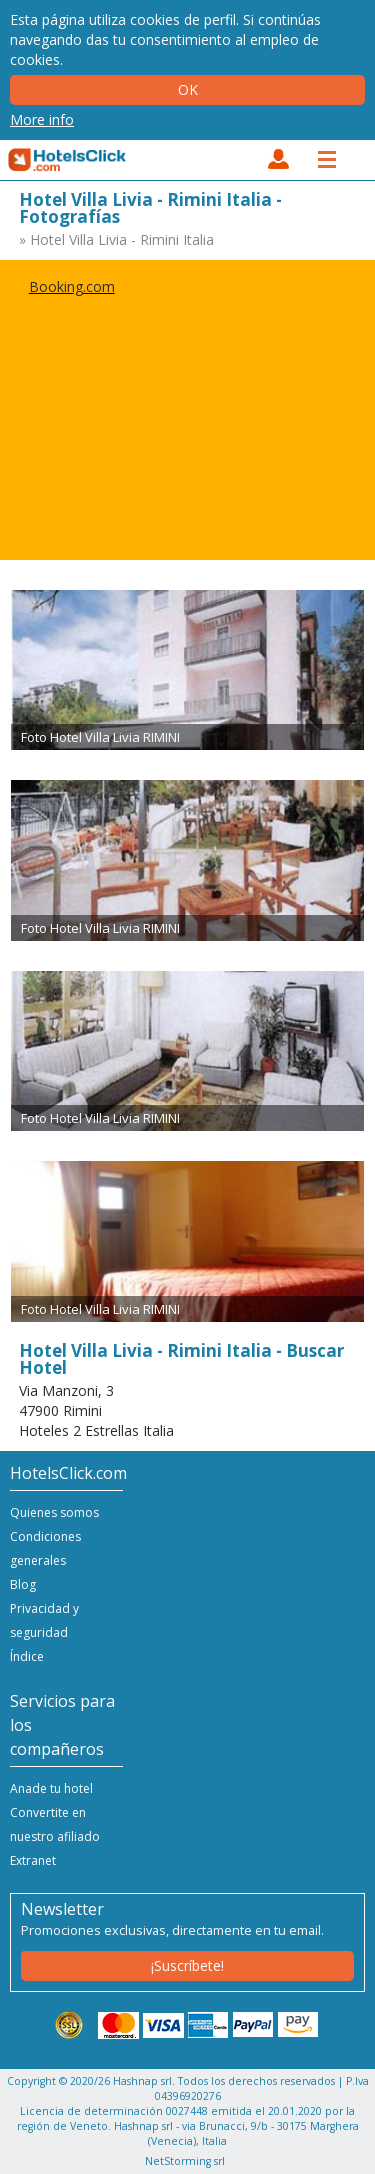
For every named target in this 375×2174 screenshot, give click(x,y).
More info (42, 119)
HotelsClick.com (68, 160)
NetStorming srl (185, 2161)
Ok (188, 89)
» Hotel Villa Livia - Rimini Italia (116, 239)
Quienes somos (54, 1512)
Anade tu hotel (51, 1788)
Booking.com (72, 286)
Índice (27, 1656)
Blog (23, 1584)
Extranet (33, 1860)
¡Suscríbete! (187, 1965)
